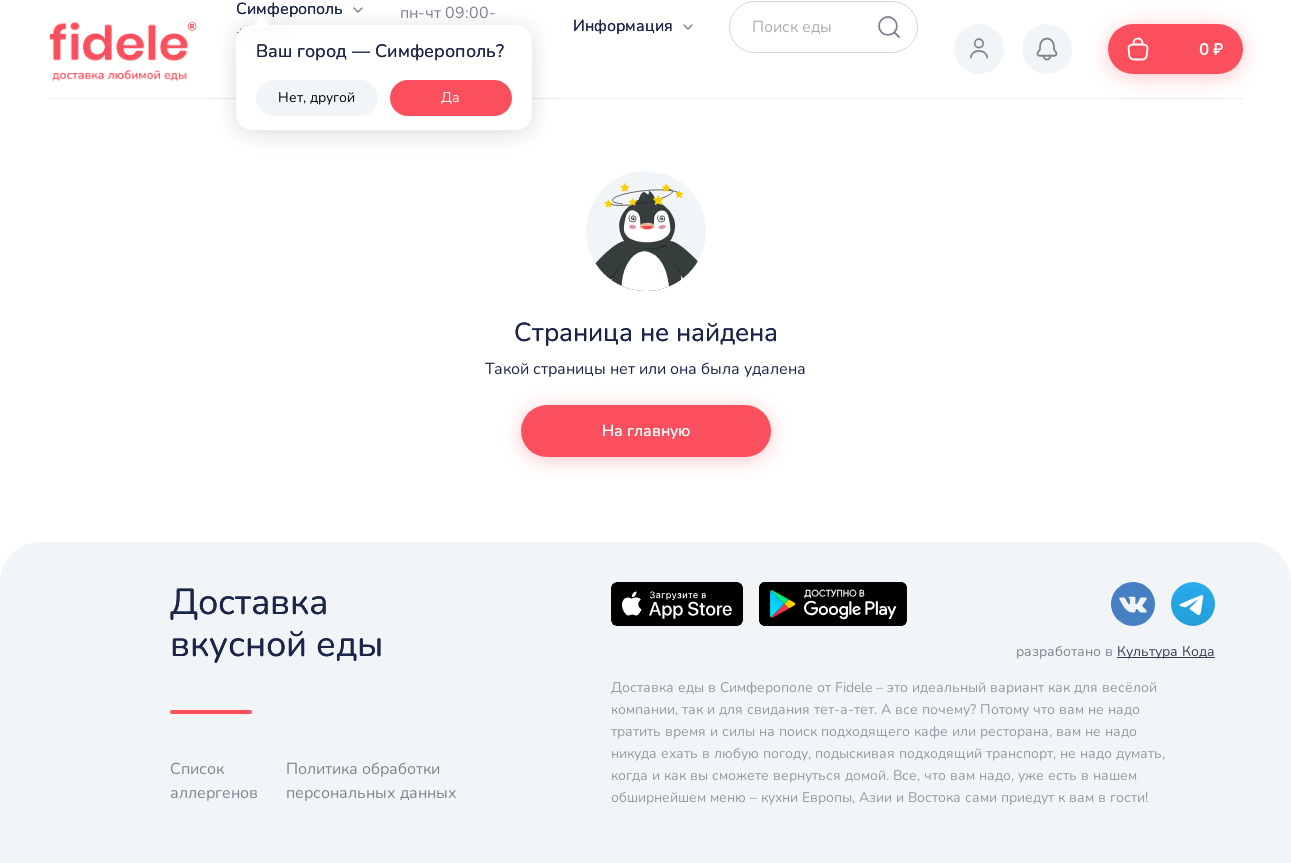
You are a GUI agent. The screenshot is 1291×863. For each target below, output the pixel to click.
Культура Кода (1166, 651)
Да (450, 97)
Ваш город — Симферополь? (380, 51)
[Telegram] (1193, 603)
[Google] (833, 603)
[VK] (1133, 603)
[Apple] (677, 603)
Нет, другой (316, 97)
